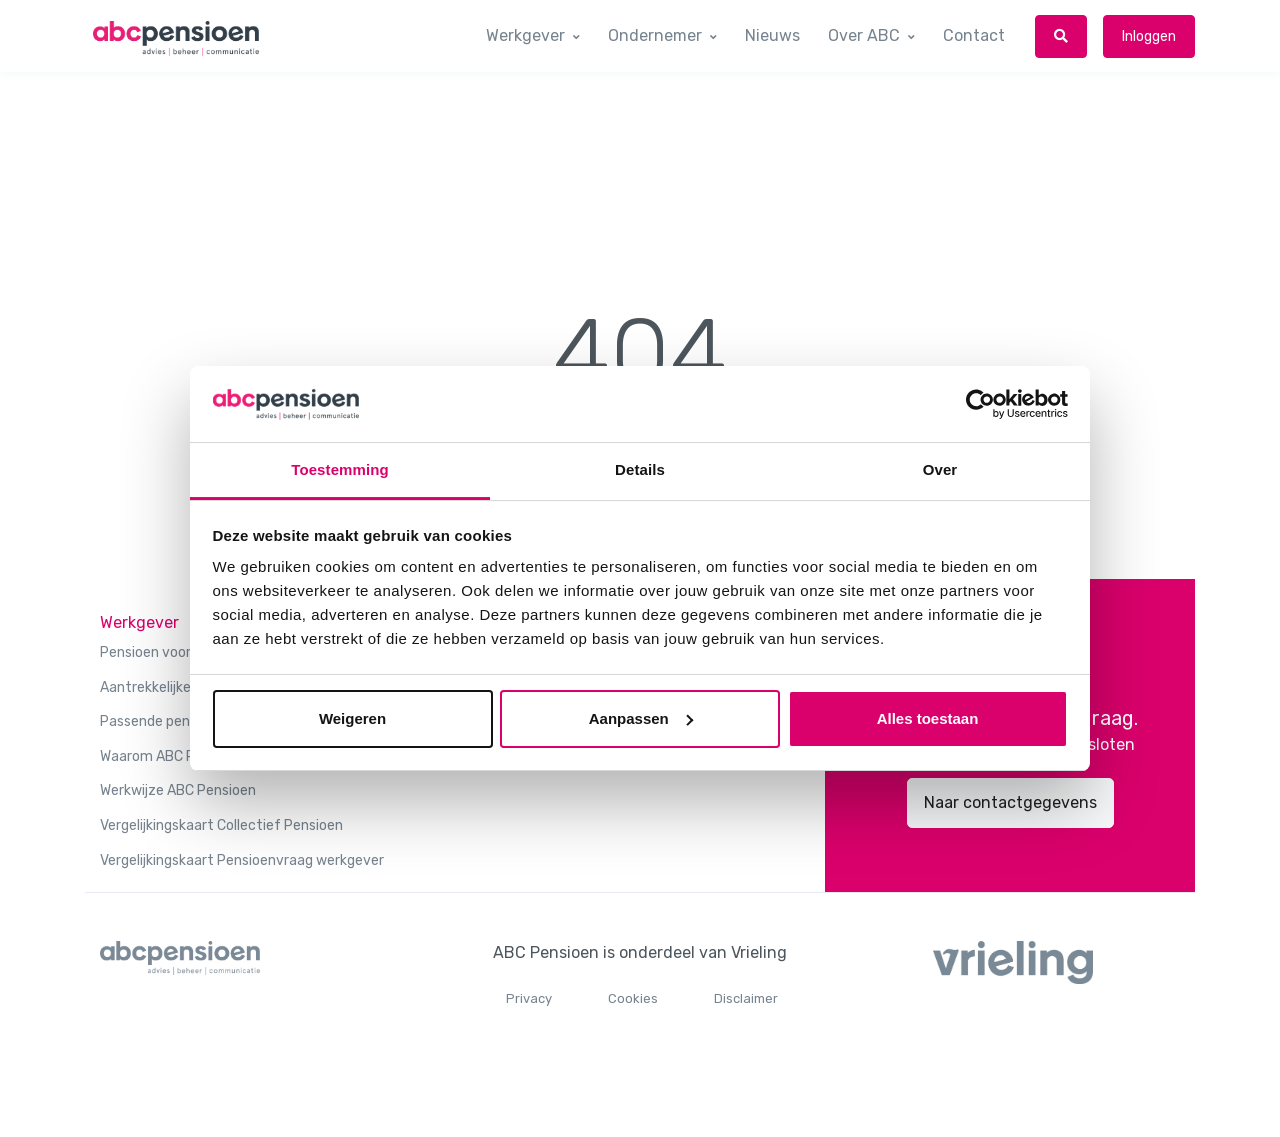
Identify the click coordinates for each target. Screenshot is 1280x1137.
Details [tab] (640, 469)
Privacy (529, 998)
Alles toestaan (928, 718)
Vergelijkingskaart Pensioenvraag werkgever (242, 860)
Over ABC (864, 35)
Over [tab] (940, 469)
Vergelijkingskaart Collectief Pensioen (221, 825)
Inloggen (1149, 36)
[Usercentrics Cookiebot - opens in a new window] (980, 404)
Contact (974, 35)
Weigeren (352, 718)
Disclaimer (746, 998)
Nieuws (772, 35)
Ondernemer (655, 35)
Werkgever (525, 35)
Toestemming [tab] (340, 469)
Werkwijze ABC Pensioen (178, 790)
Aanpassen (641, 718)
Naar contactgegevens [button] (1010, 802)
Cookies (633, 998)
